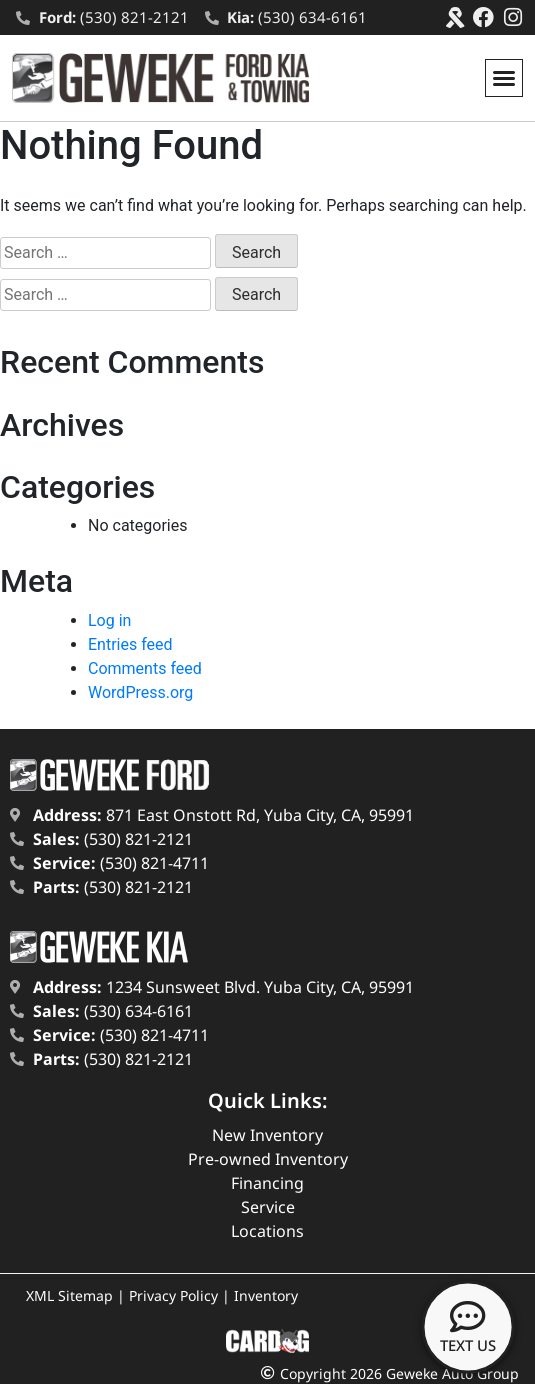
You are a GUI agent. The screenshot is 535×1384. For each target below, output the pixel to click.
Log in (109, 620)
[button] (504, 78)
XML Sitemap (69, 1295)
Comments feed (145, 668)
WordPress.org (140, 692)
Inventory (266, 1295)
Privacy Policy (173, 1295)
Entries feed (130, 644)
